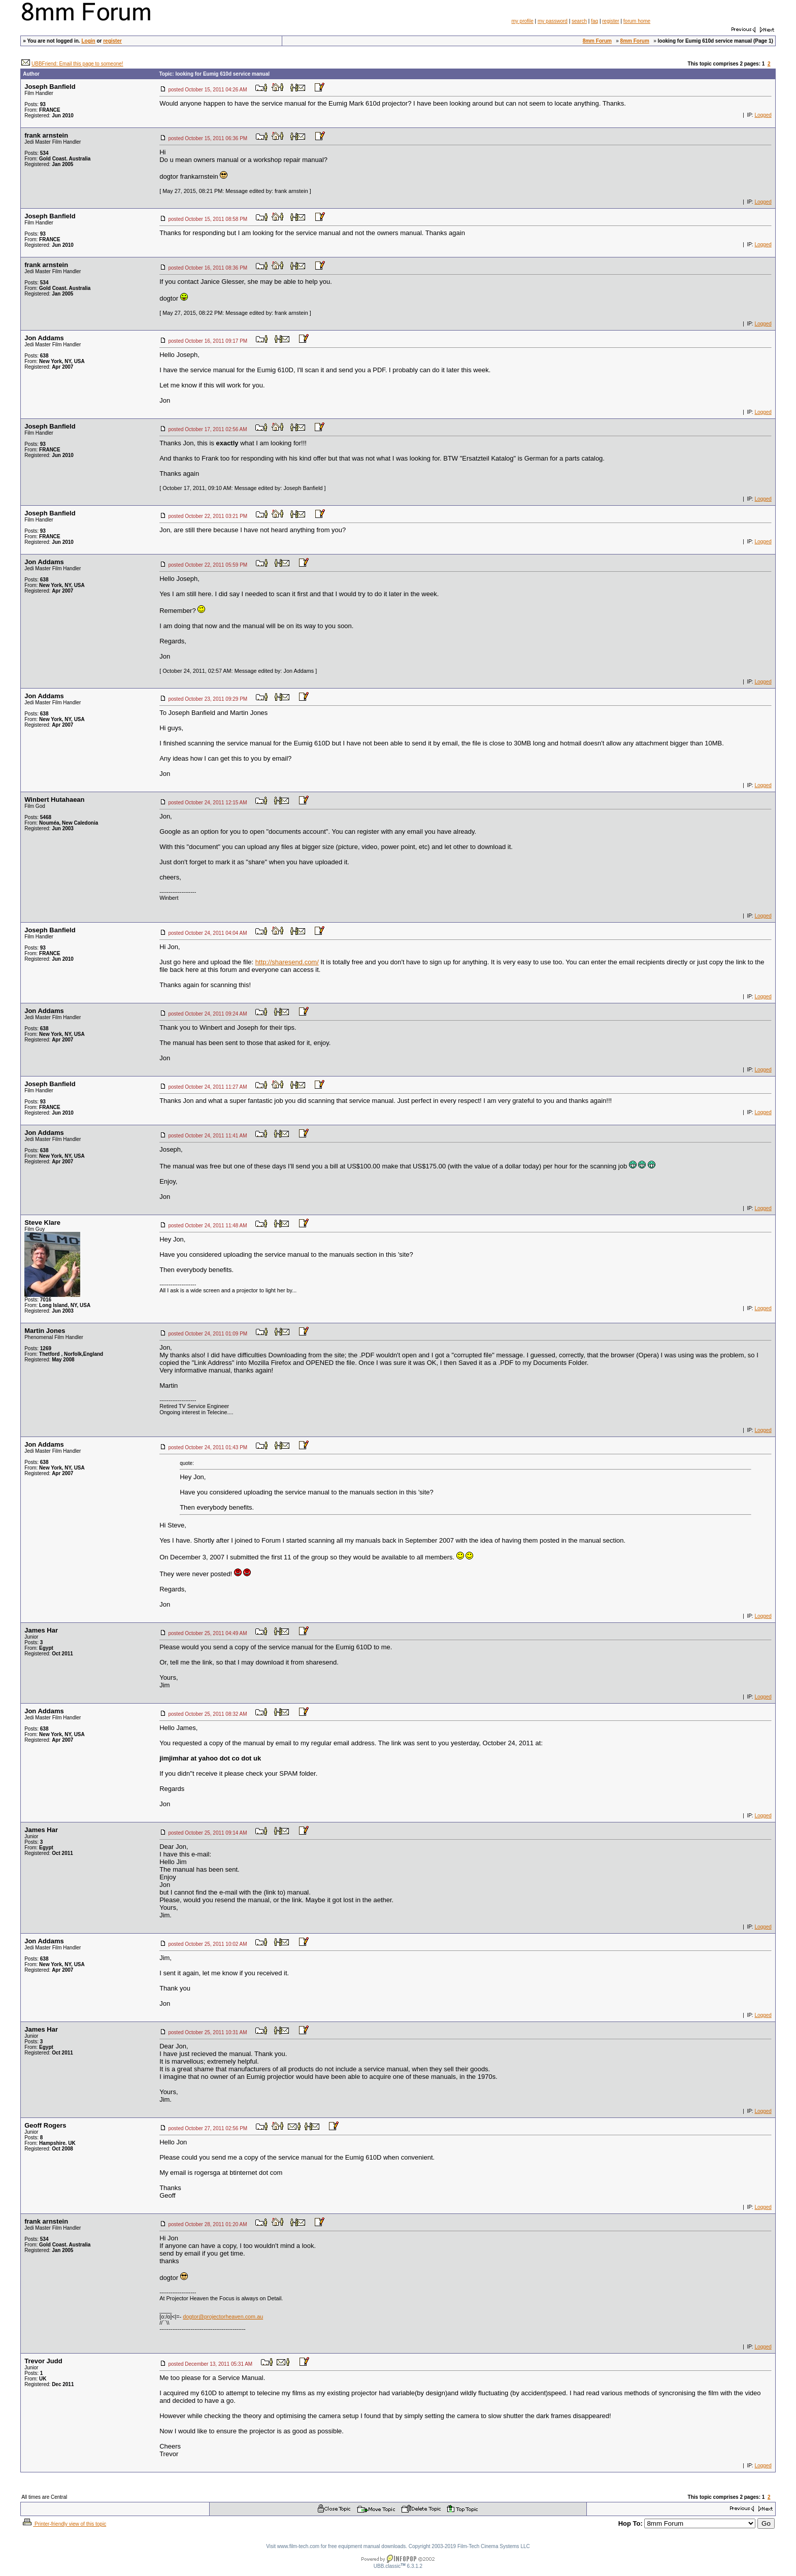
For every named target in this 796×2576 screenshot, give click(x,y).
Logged (762, 115)
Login (88, 41)
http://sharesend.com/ (287, 962)
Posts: (35, 104)
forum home (636, 21)
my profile (522, 21)
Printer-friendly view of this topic (63, 2524)
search (579, 21)
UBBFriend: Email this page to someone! (77, 64)
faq (594, 21)
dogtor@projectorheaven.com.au (223, 2316)
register (610, 21)
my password (553, 21)
